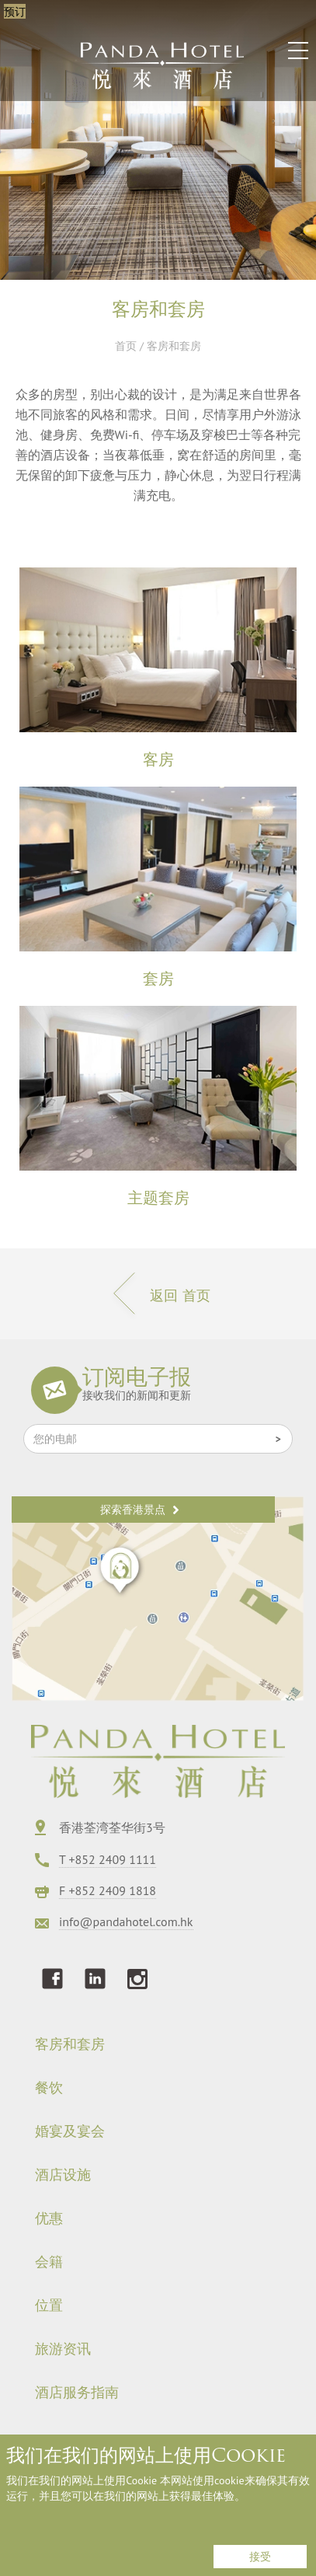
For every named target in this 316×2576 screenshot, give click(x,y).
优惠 (49, 2218)
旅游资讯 (63, 2349)
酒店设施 (63, 2175)
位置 (49, 2305)
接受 (260, 2557)
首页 (126, 346)
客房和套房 (70, 2044)
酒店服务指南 (77, 2392)
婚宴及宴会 (70, 2131)
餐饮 (49, 2088)
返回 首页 (158, 1295)
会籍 (49, 2262)
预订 (15, 11)
